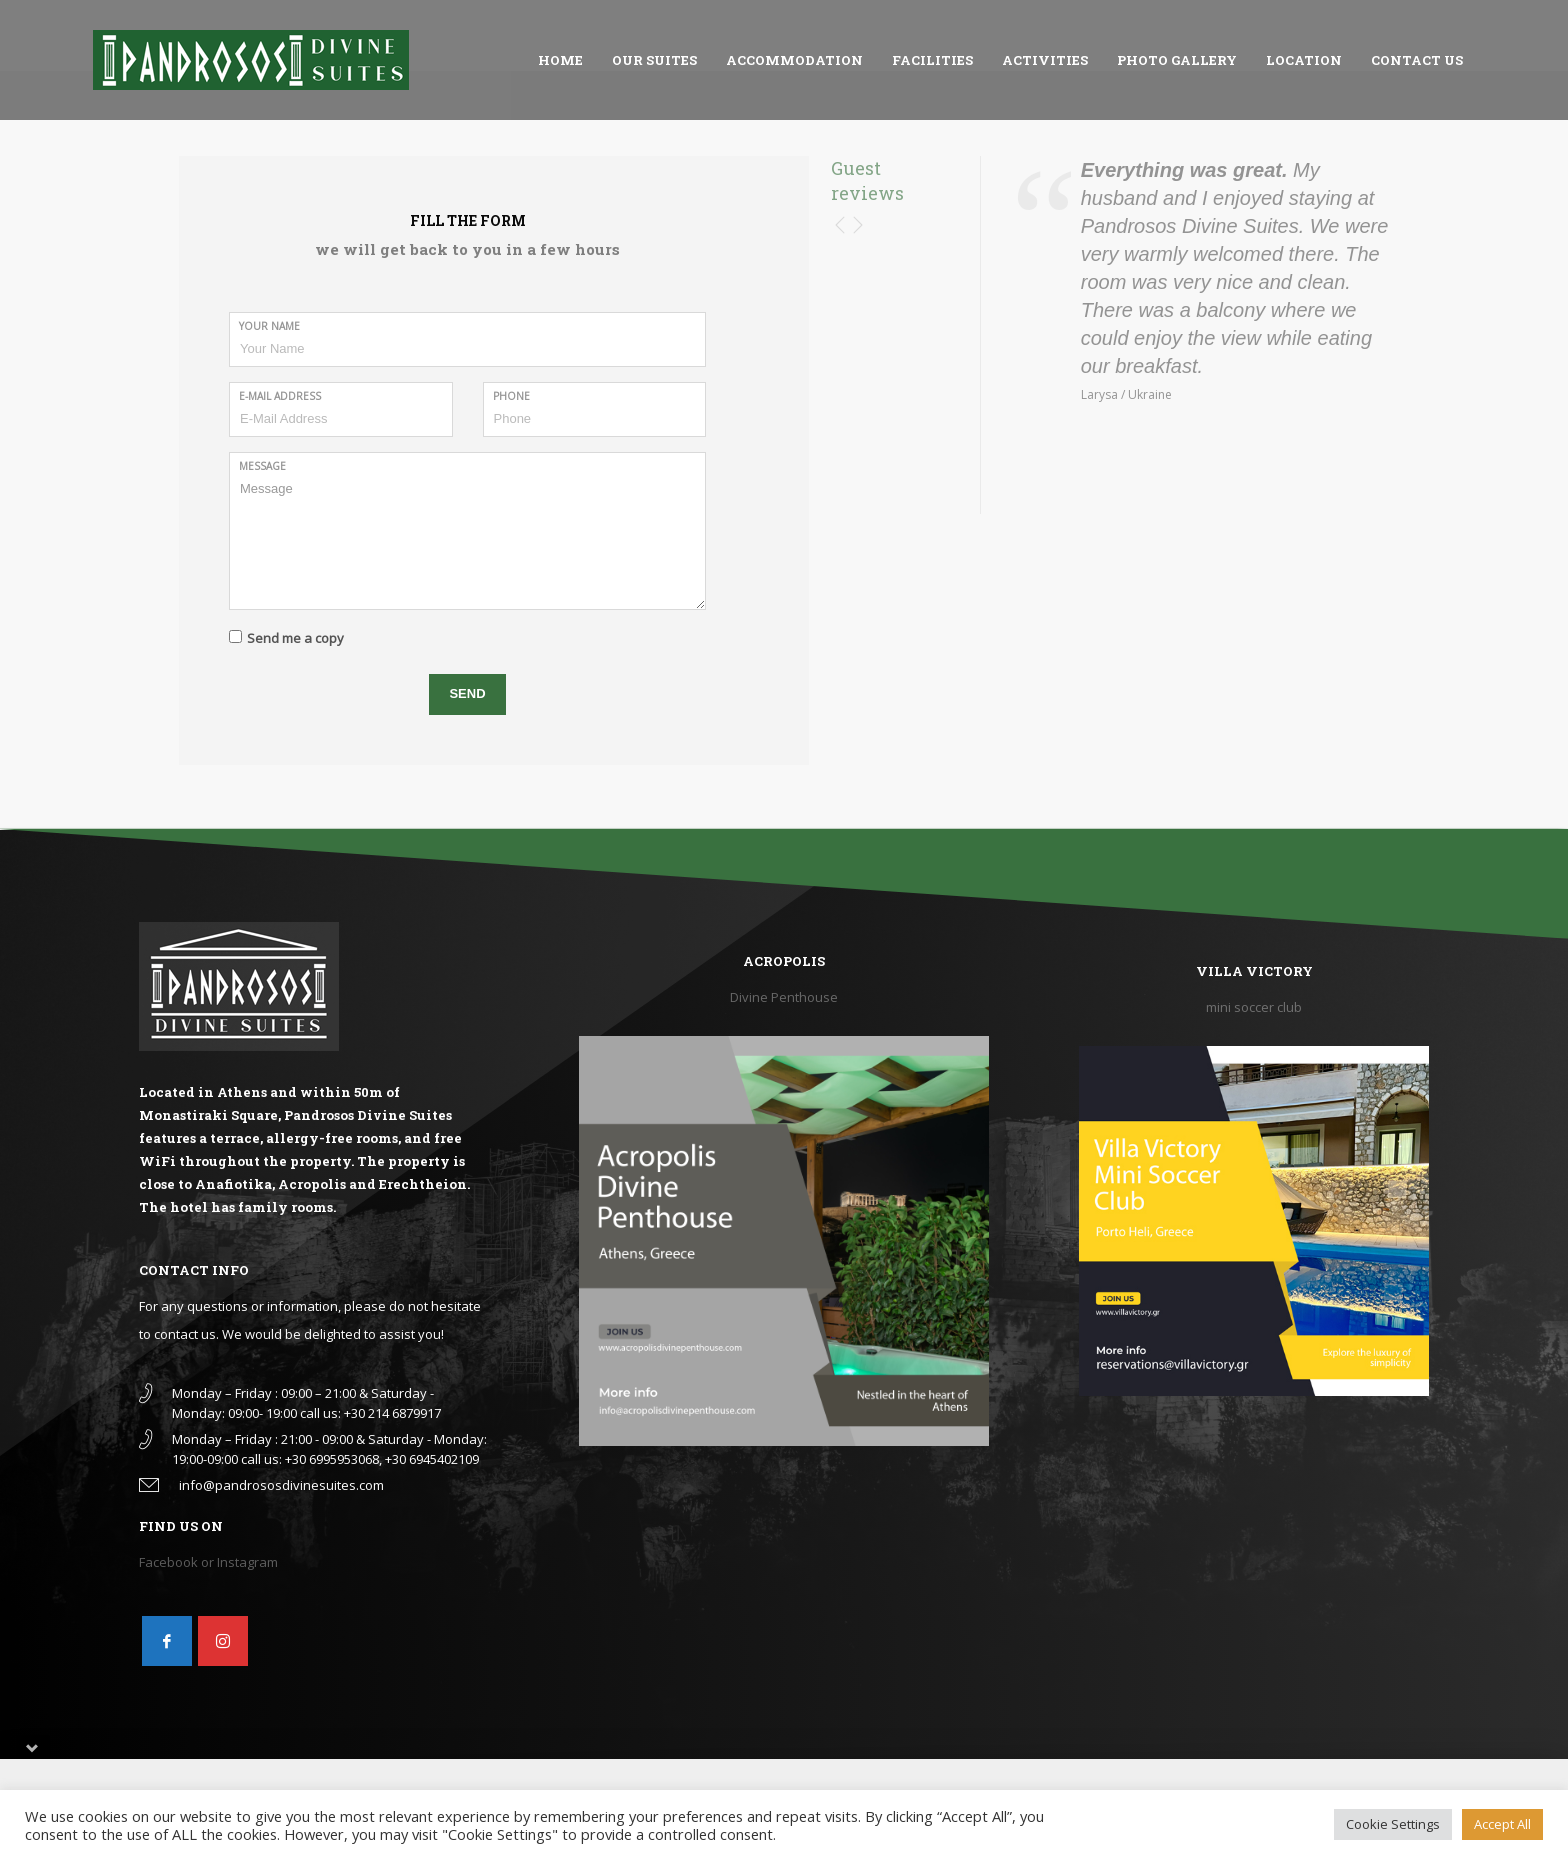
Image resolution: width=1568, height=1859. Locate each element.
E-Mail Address (280, 396)
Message (262, 466)
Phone (511, 396)
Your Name (269, 326)
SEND (467, 693)
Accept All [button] (1502, 1824)
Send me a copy (295, 638)
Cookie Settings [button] (1393, 1824)
